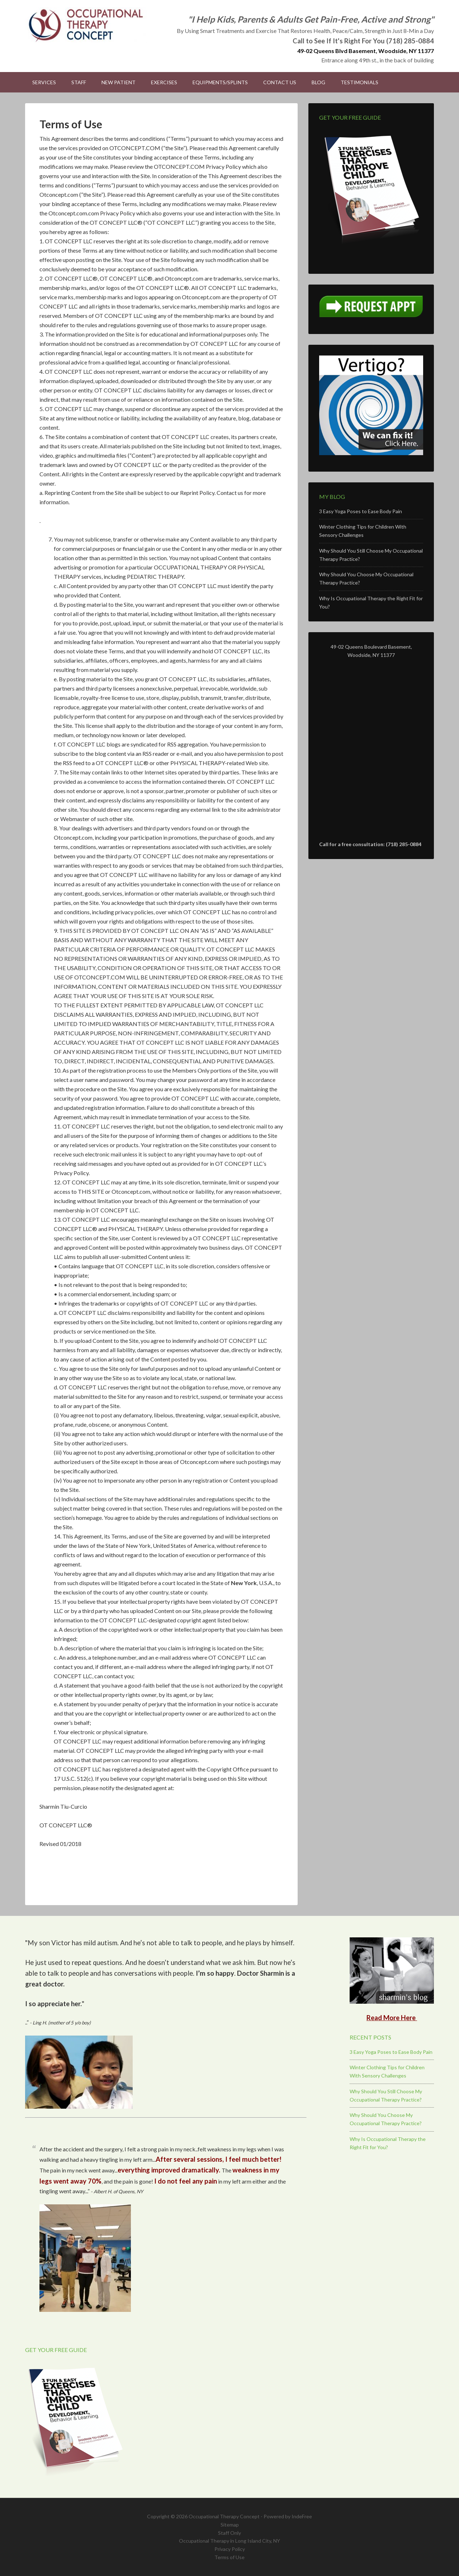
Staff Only (229, 2533)
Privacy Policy (229, 2549)
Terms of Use (229, 2557)
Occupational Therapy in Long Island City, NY (229, 2541)
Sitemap (230, 2525)
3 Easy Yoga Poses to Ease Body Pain (360, 511)
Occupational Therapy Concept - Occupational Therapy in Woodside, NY (86, 25)
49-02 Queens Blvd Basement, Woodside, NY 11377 (365, 50)
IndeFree (302, 2516)
